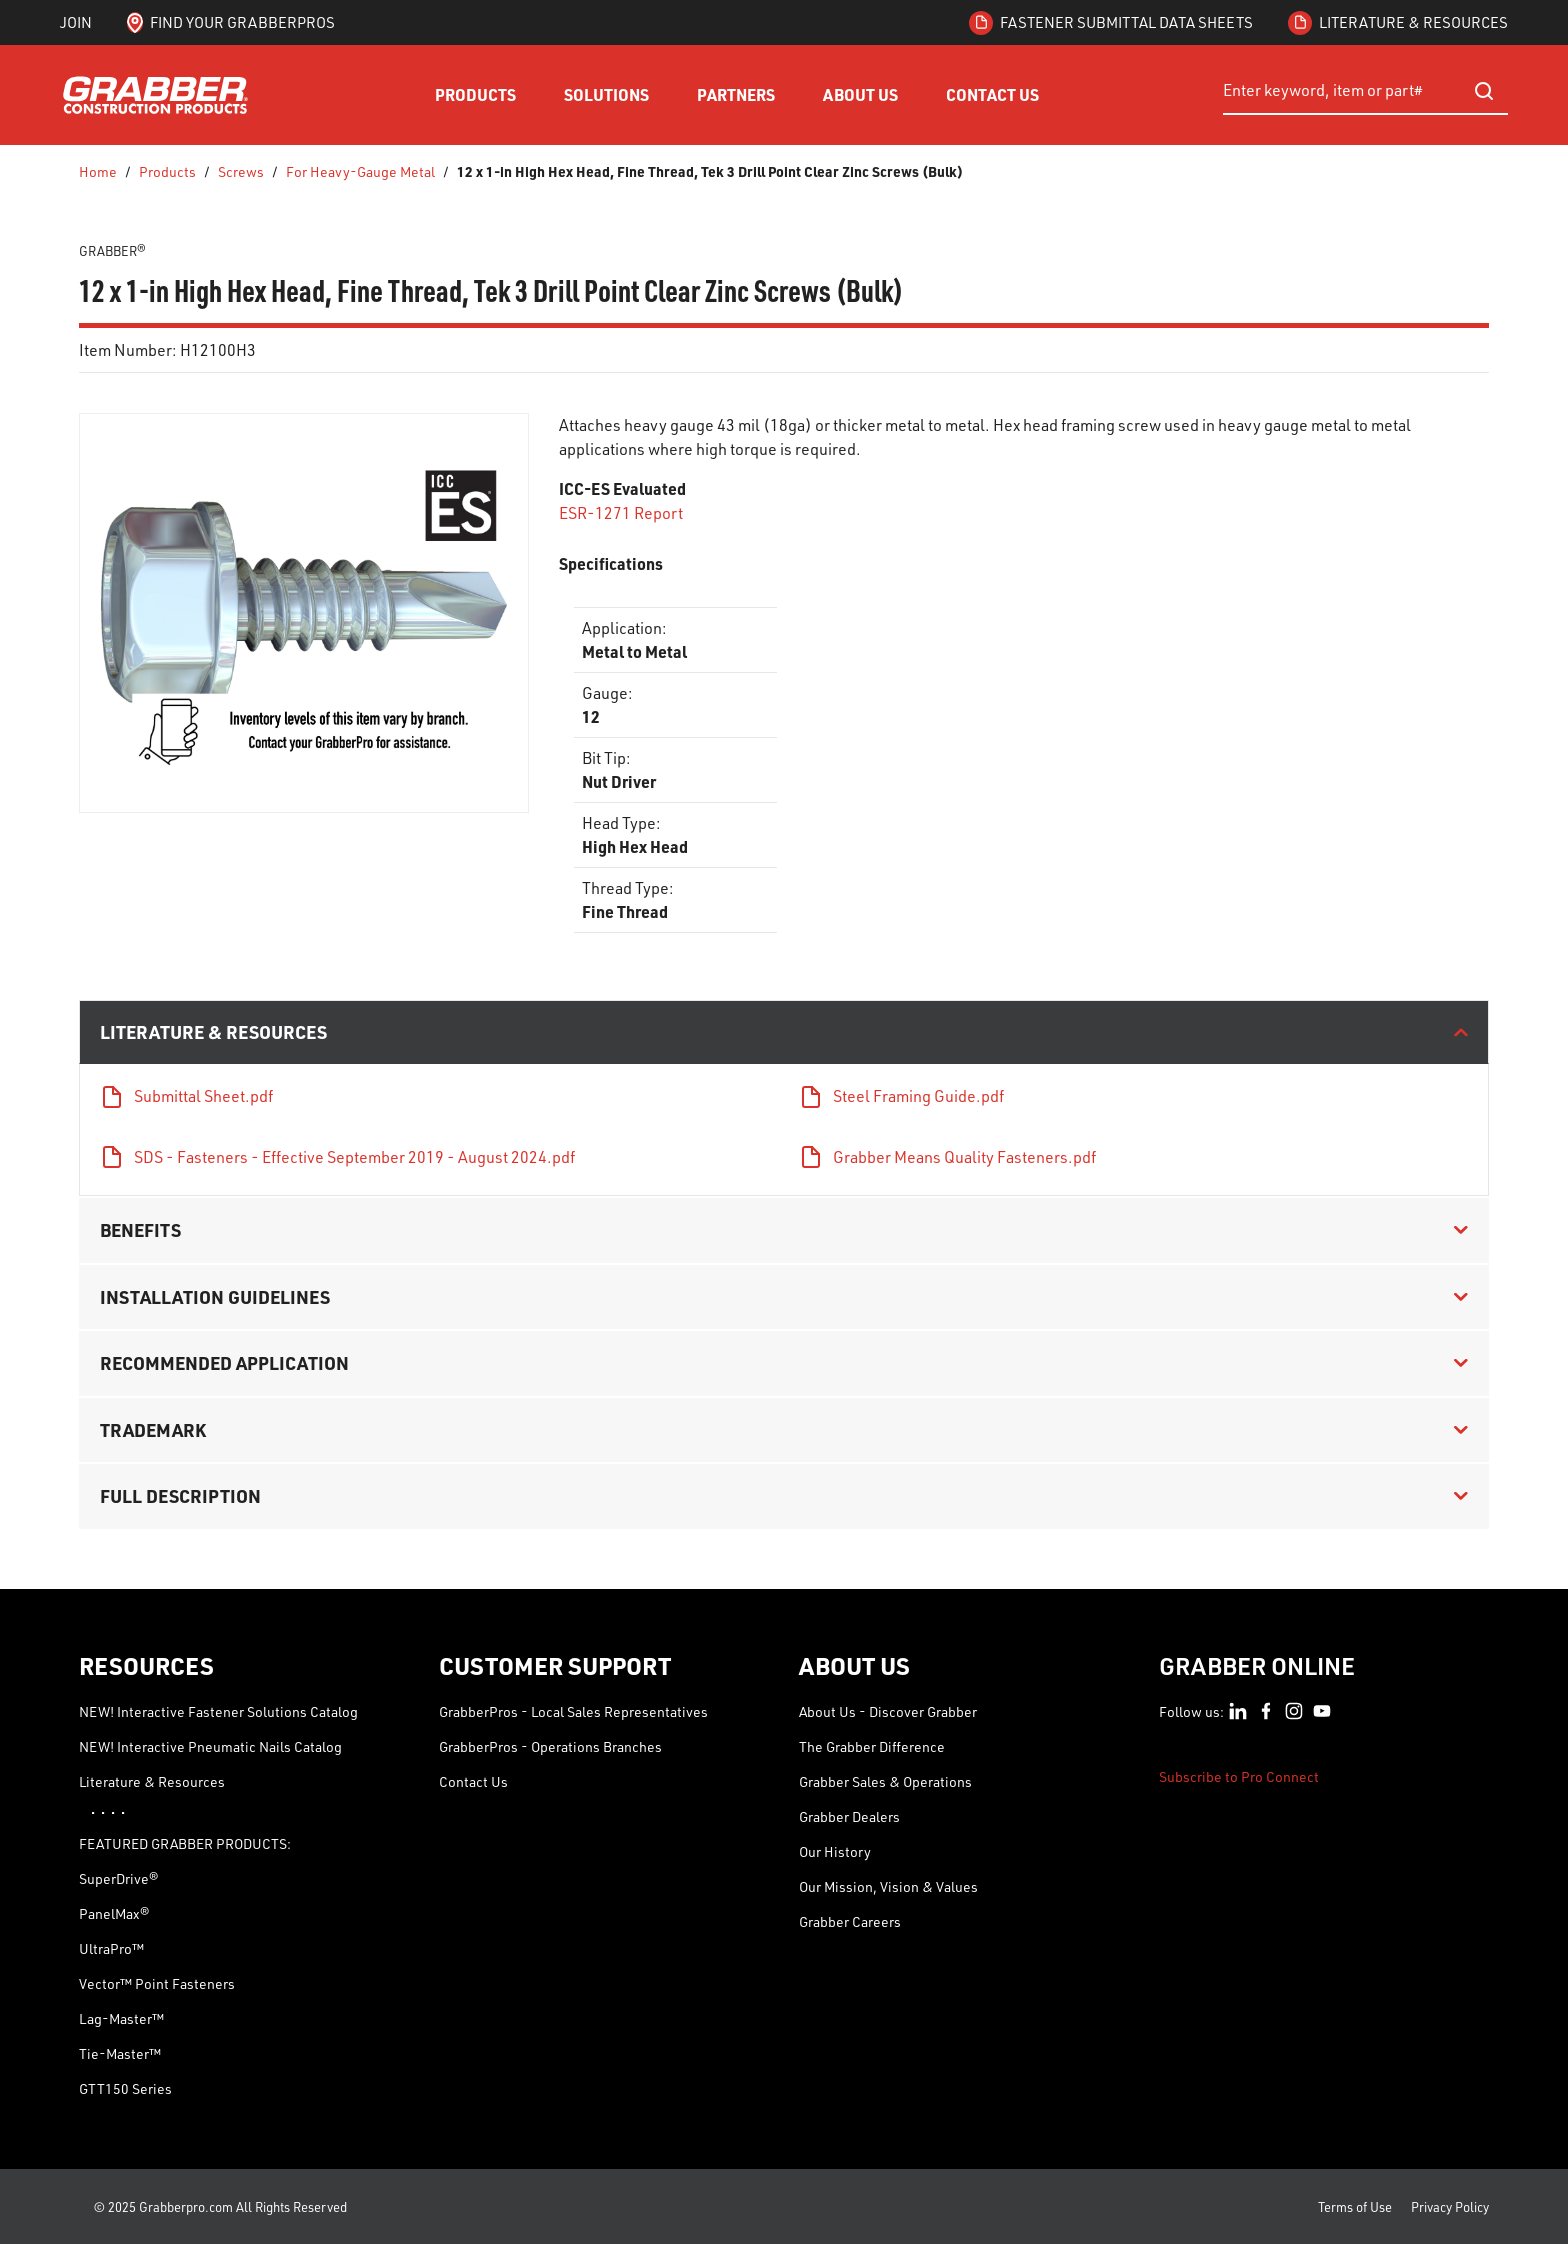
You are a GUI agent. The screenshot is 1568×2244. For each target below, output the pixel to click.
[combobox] (1365, 91)
